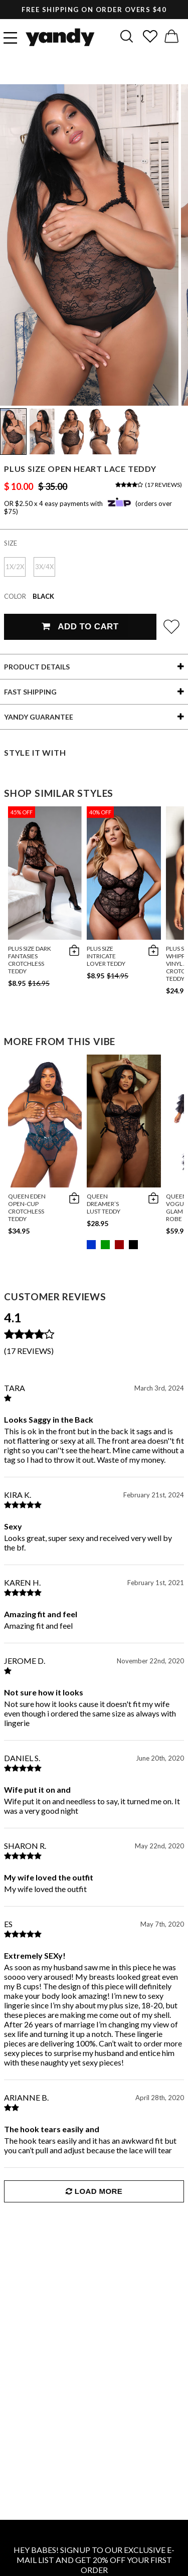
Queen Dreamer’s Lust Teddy (103, 1203)
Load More (94, 2191)
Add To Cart (80, 626)
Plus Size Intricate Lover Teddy (106, 956)
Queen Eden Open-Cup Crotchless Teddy (27, 1207)
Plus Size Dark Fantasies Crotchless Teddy (29, 960)
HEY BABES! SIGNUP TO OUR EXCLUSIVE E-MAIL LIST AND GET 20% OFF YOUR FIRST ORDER (94, 2559)
